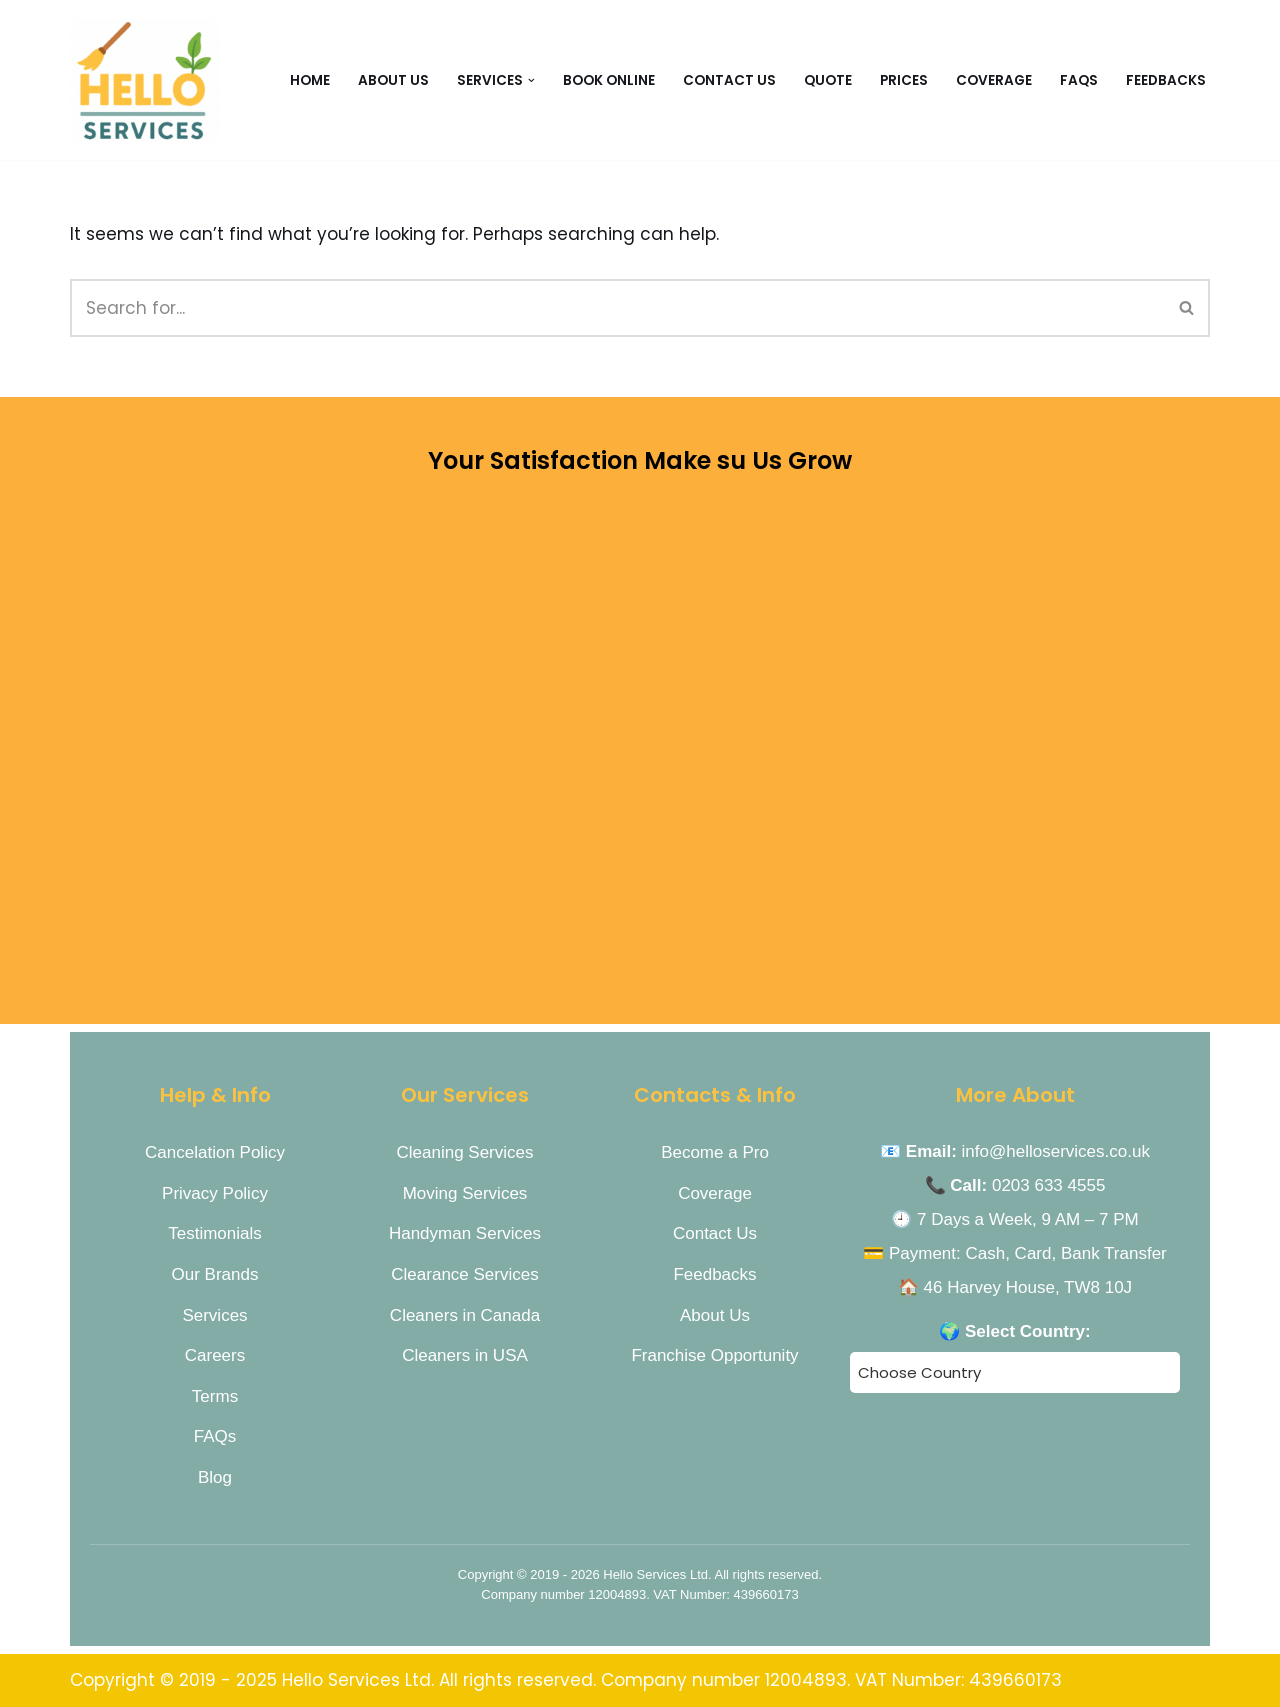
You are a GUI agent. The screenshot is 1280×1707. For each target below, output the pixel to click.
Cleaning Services (464, 1152)
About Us (393, 80)
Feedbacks (1166, 80)
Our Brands (215, 1274)
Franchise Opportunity (714, 1355)
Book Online (609, 80)
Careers (215, 1355)
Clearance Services (464, 1274)
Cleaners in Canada (465, 1315)
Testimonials (215, 1233)
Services (214, 1315)
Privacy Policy (215, 1193)
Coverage (994, 80)
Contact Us (715, 1233)
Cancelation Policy (215, 1152)
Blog (215, 1477)
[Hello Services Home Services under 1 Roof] (145, 80)
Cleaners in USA (465, 1355)
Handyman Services (465, 1233)
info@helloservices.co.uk (1056, 1151)
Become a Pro (715, 1152)
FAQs (1079, 80)
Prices (904, 80)
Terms (215, 1396)
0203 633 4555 (1048, 1185)
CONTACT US (729, 80)
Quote (828, 80)
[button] (531, 79)
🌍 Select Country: (1014, 1331)
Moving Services (465, 1193)
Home (310, 80)
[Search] (617, 308)
